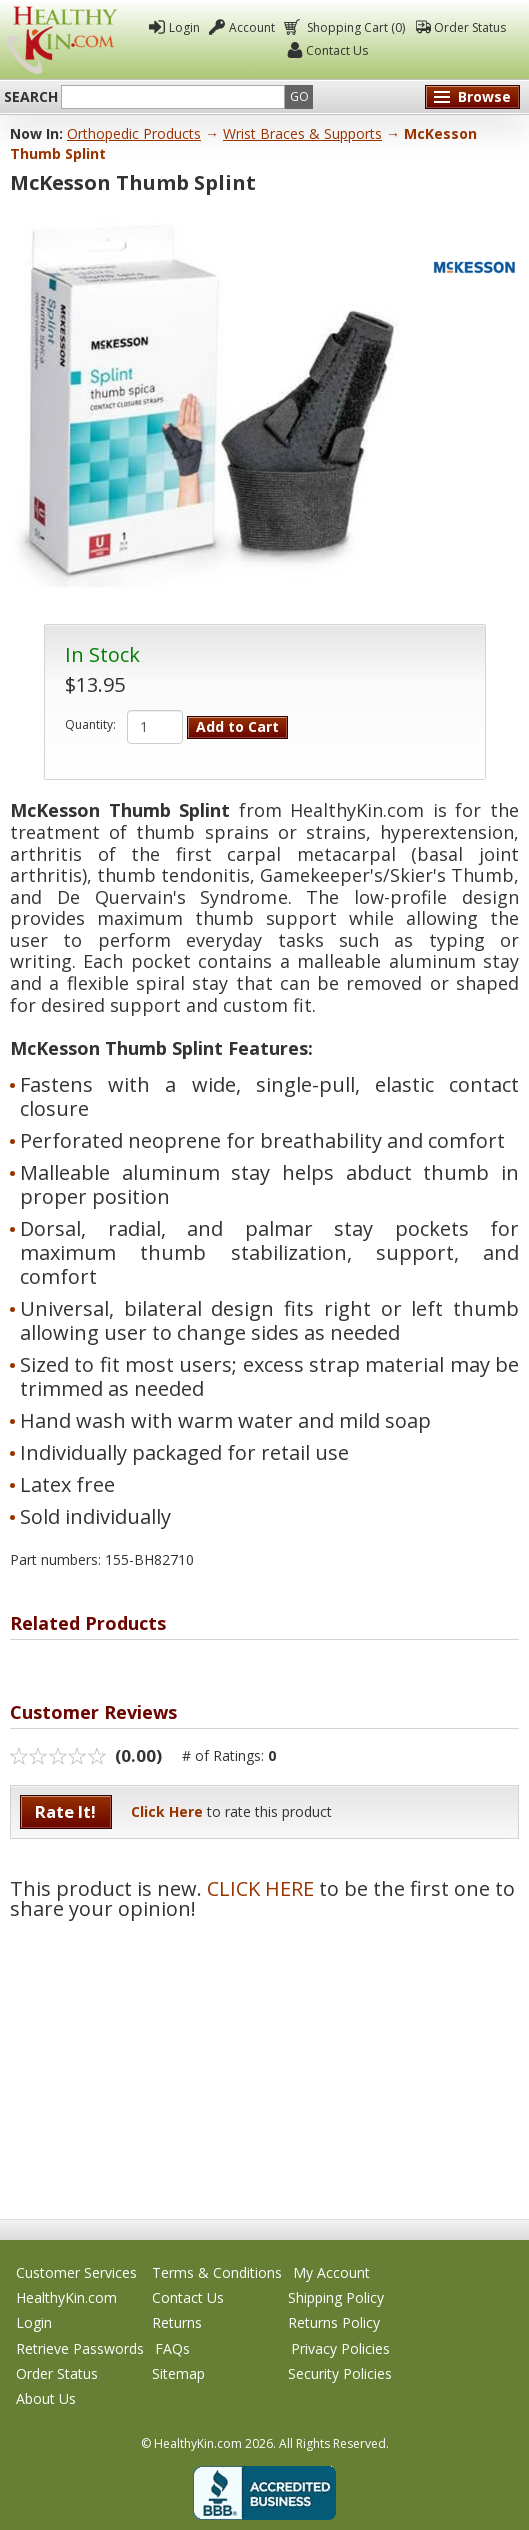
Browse (484, 96)
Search (31, 97)
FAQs (172, 2348)
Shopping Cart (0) (354, 27)
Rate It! (65, 1811)
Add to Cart (237, 726)
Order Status (470, 27)
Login (184, 27)
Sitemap (178, 2373)
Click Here (167, 1811)
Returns (177, 2322)
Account (252, 27)
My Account (331, 2272)
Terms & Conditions (217, 2272)
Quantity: (90, 725)
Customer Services (76, 2272)
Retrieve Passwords (80, 2348)
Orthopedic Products (134, 133)
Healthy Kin (62, 40)
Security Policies (340, 2373)
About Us (46, 2398)
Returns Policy (334, 2322)
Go (299, 96)
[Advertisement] (264, 2059)
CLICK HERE (260, 1888)
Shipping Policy (336, 2297)
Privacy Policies (340, 2348)
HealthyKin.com (66, 2297)
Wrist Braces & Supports (302, 133)
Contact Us (337, 50)
